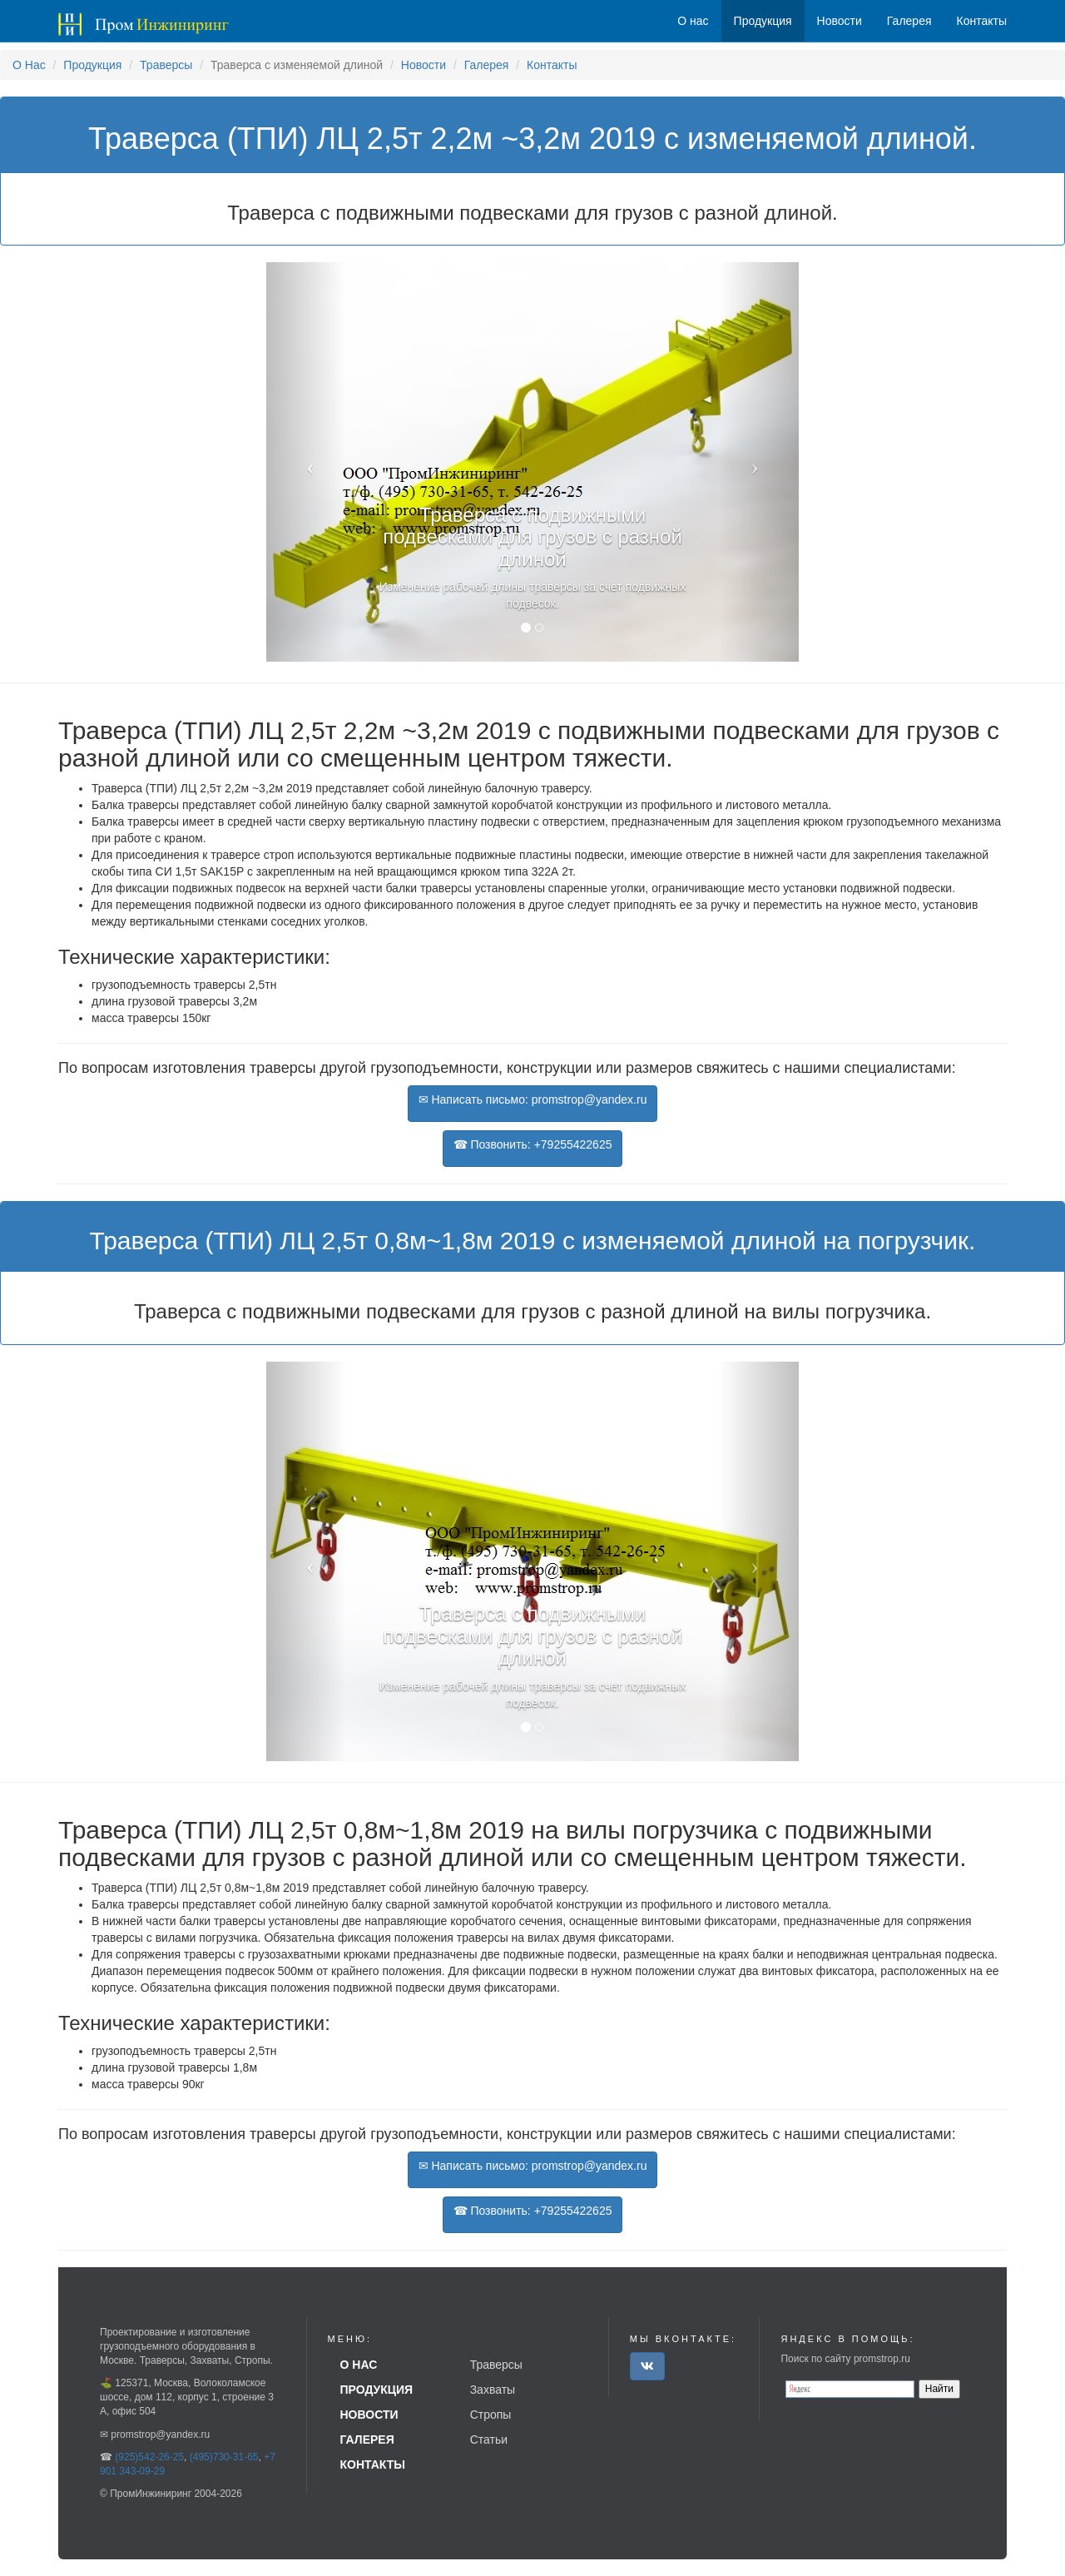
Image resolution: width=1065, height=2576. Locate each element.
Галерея (486, 65)
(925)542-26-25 (149, 2457)
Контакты (552, 65)
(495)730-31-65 (224, 2457)
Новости (423, 65)
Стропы (491, 2414)
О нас (692, 20)
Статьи (489, 2439)
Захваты (492, 2389)
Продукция (92, 65)
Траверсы (166, 65)
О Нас (29, 65)
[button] (306, 462)
